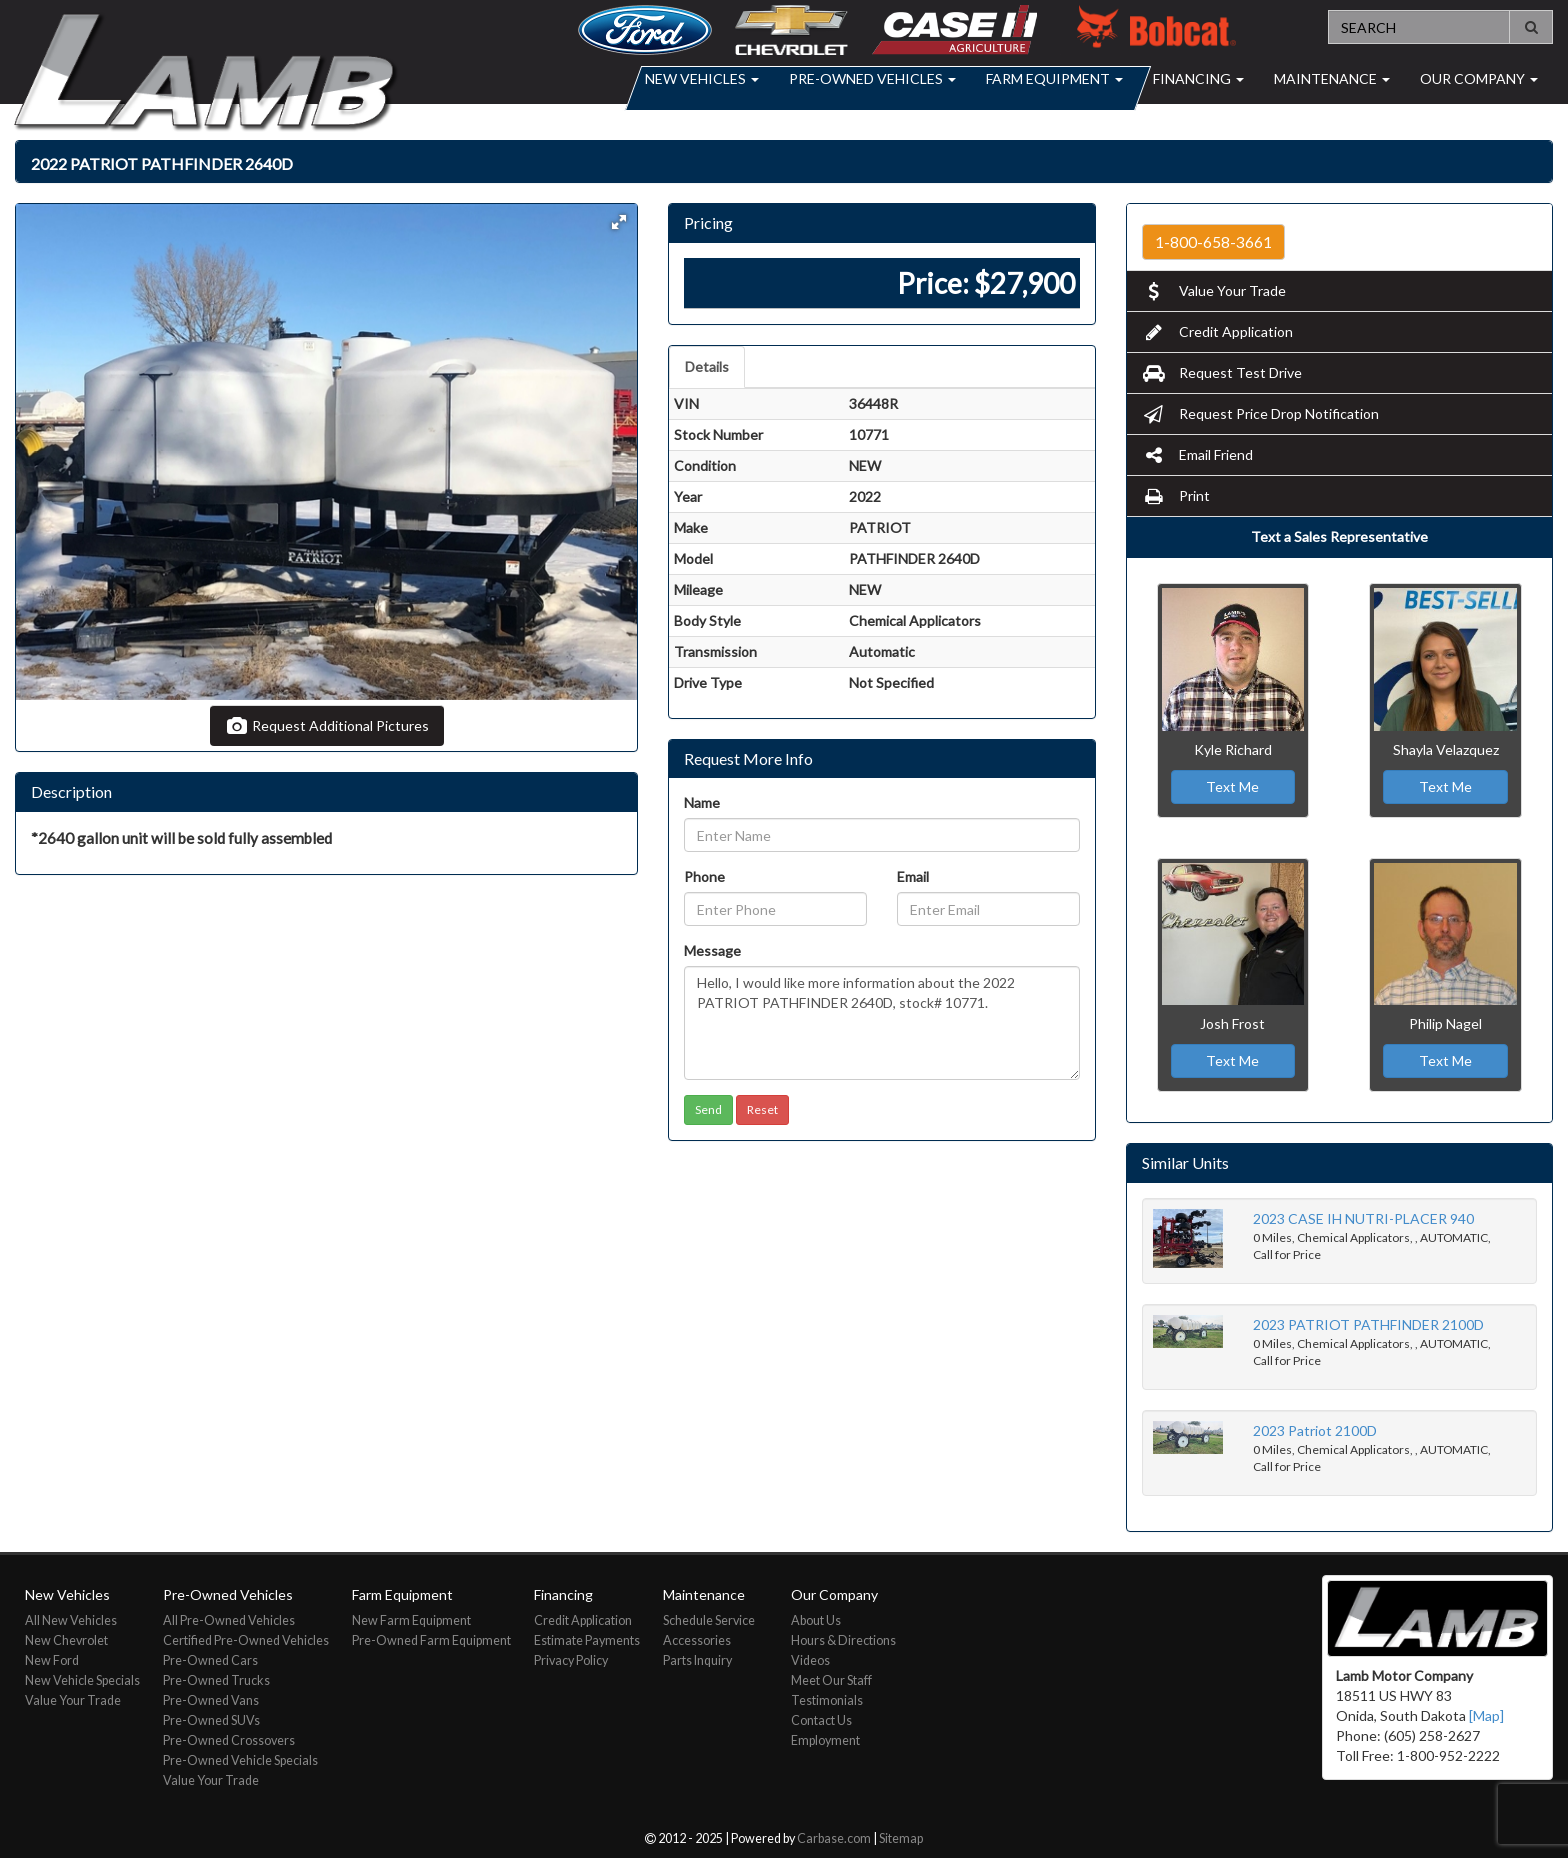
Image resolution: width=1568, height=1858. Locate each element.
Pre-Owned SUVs (211, 1720)
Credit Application (1217, 331)
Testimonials (827, 1700)
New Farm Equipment (411, 1620)
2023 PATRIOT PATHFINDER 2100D (1368, 1324)
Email (913, 876)
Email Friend (1197, 454)
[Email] (988, 909)
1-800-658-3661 (1213, 242)
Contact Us (821, 1720)
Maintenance (1332, 78)
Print (1176, 495)
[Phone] (775, 909)
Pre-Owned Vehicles (872, 78)
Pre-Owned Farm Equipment (431, 1640)
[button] (619, 222)
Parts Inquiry (697, 1660)
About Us (816, 1620)
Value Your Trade (1214, 290)
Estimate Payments (587, 1640)
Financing (1198, 78)
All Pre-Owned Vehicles (229, 1620)
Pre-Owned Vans (211, 1700)
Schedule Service (709, 1620)
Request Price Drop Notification (1260, 413)
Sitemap (901, 1838)
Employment (825, 1740)
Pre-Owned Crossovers (229, 1740)
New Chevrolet (66, 1640)
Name (702, 802)
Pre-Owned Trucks (216, 1680)
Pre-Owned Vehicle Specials (240, 1760)
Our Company (1479, 78)
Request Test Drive (1222, 372)
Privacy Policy (571, 1660)
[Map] (1486, 1715)
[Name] (881, 835)
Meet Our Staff (831, 1680)
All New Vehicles (71, 1620)
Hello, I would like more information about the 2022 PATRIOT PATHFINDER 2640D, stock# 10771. (881, 1023)
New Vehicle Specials (82, 1680)
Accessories (697, 1640)
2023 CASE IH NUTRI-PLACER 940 (1363, 1218)
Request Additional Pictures (327, 725)
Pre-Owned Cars (210, 1660)
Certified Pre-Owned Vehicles (246, 1640)
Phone (704, 876)
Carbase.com (834, 1838)
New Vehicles (702, 78)
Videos (810, 1660)
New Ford (52, 1660)
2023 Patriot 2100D (1315, 1430)
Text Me (1232, 786)
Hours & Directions (843, 1640)
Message (712, 950)
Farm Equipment (1054, 78)
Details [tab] (707, 366)
